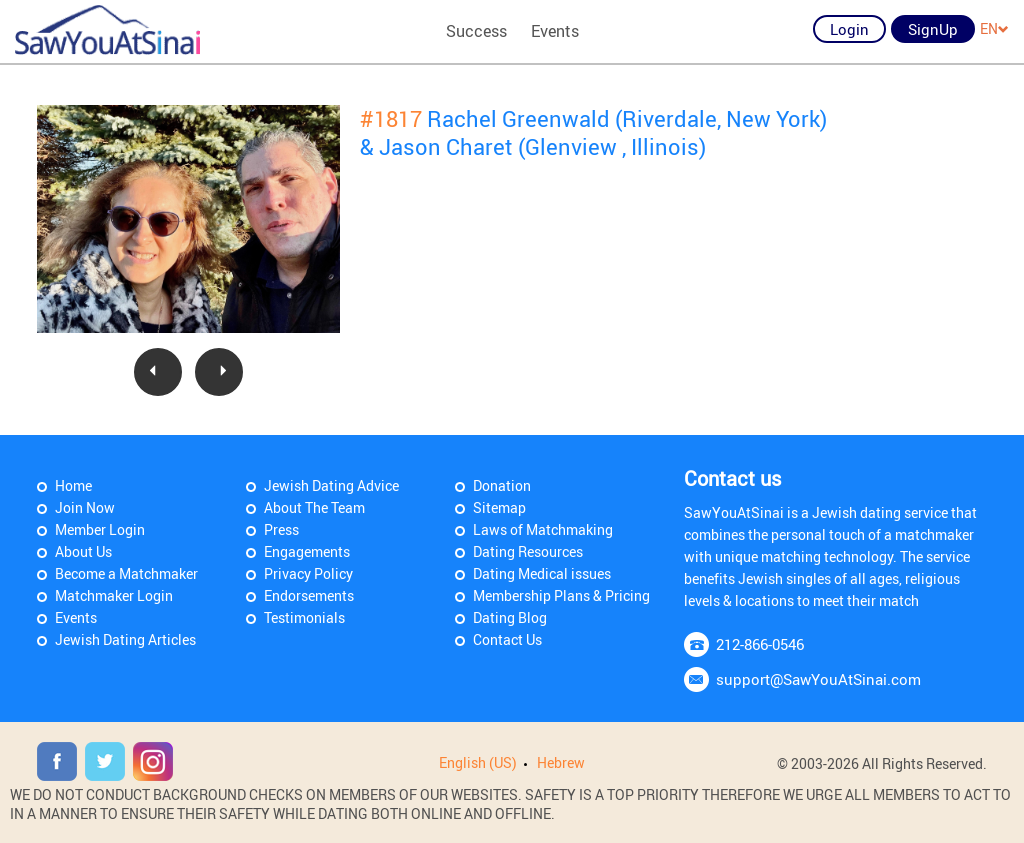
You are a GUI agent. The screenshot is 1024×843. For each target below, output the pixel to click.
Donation (502, 485)
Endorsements (309, 595)
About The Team (314, 507)
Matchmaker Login (114, 595)
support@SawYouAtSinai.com (818, 679)
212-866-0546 (760, 644)
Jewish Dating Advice (331, 485)
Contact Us (507, 639)
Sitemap (499, 507)
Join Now (85, 507)
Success (476, 31)
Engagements (307, 551)
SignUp (933, 29)
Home (73, 485)
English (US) (478, 762)
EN (994, 28)
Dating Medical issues (542, 573)
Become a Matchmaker (126, 573)
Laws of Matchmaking (543, 529)
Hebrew (561, 762)
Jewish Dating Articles (125, 639)
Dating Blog (510, 617)
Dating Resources (528, 551)
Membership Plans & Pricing (561, 595)
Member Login (100, 529)
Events (555, 31)
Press (281, 529)
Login (849, 29)
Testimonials (304, 617)
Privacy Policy (308, 573)
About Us (83, 551)
